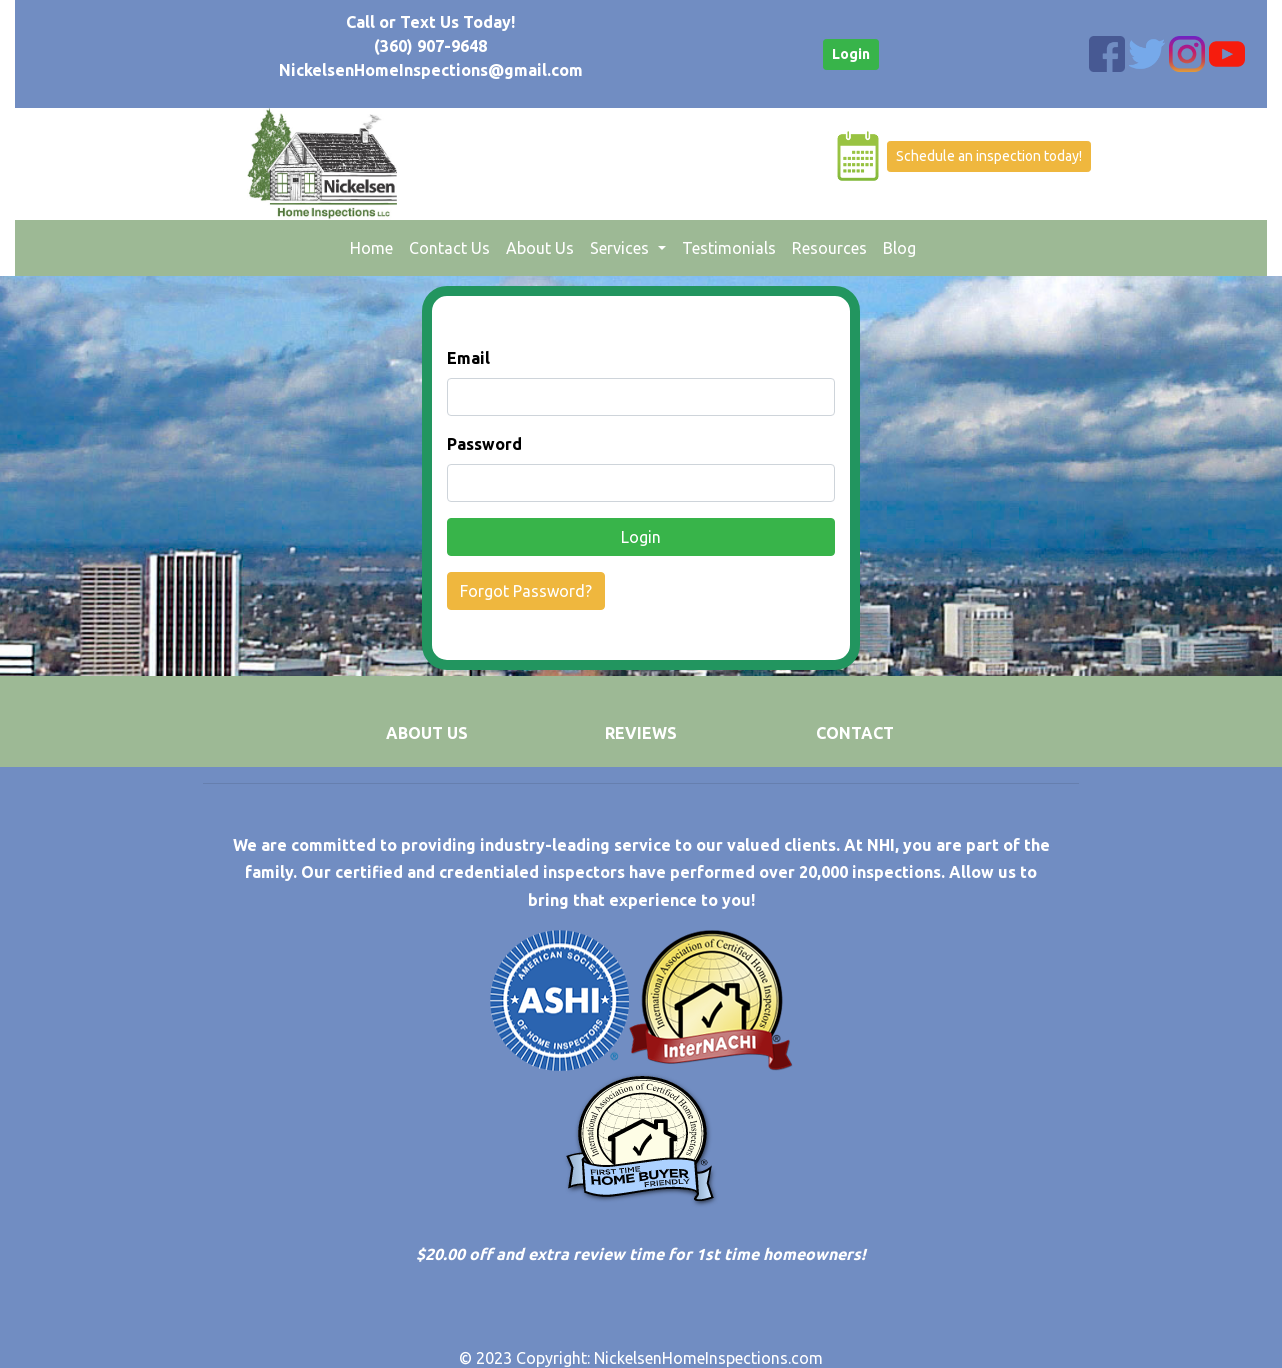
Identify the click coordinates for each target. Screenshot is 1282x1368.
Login (851, 54)
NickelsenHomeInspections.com (708, 1358)
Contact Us (449, 248)
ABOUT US (427, 733)
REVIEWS (641, 733)
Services (621, 248)
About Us (540, 248)
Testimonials (729, 248)
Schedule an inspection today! (989, 156)
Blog (899, 248)
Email (468, 358)
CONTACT (855, 733)
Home (375, 246)
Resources (829, 248)
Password (484, 444)
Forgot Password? (526, 591)
